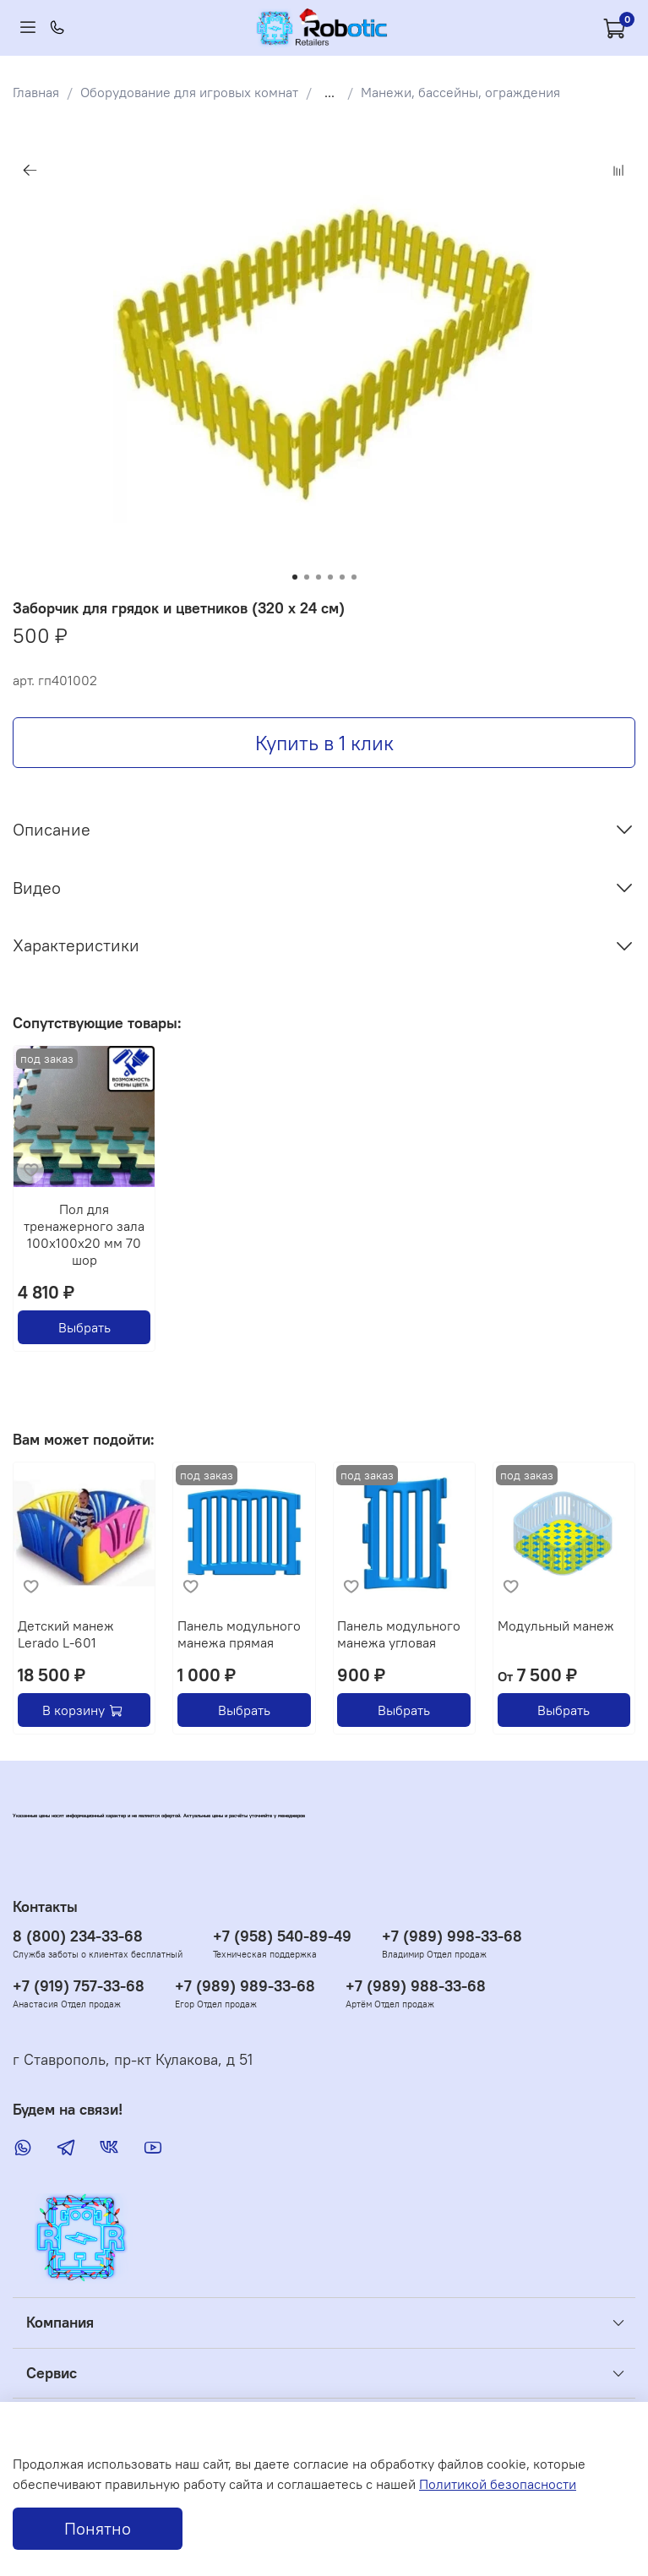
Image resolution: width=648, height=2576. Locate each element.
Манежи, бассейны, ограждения (460, 92)
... (329, 92)
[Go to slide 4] (330, 577)
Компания (60, 2322)
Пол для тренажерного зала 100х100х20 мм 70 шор (84, 1235)
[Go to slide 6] (354, 577)
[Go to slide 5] (342, 577)
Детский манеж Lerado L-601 (66, 1634)
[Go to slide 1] (294, 577)
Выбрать (84, 1328)
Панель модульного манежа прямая (239, 1634)
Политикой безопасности (497, 2483)
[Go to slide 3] (318, 577)
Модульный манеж (556, 1625)
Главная (36, 92)
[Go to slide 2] (306, 577)
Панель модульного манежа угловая (398, 1634)
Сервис (51, 2373)
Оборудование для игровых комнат (189, 92)
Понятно (97, 2528)
